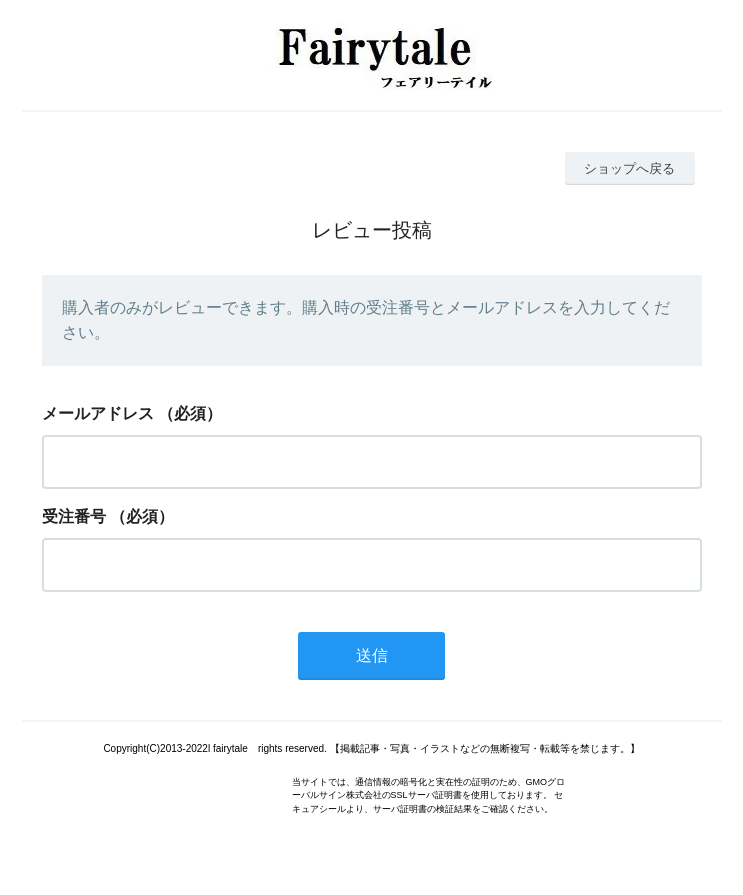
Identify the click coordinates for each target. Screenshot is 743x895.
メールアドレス (98, 413)
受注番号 (74, 516)
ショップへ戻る (629, 168)
